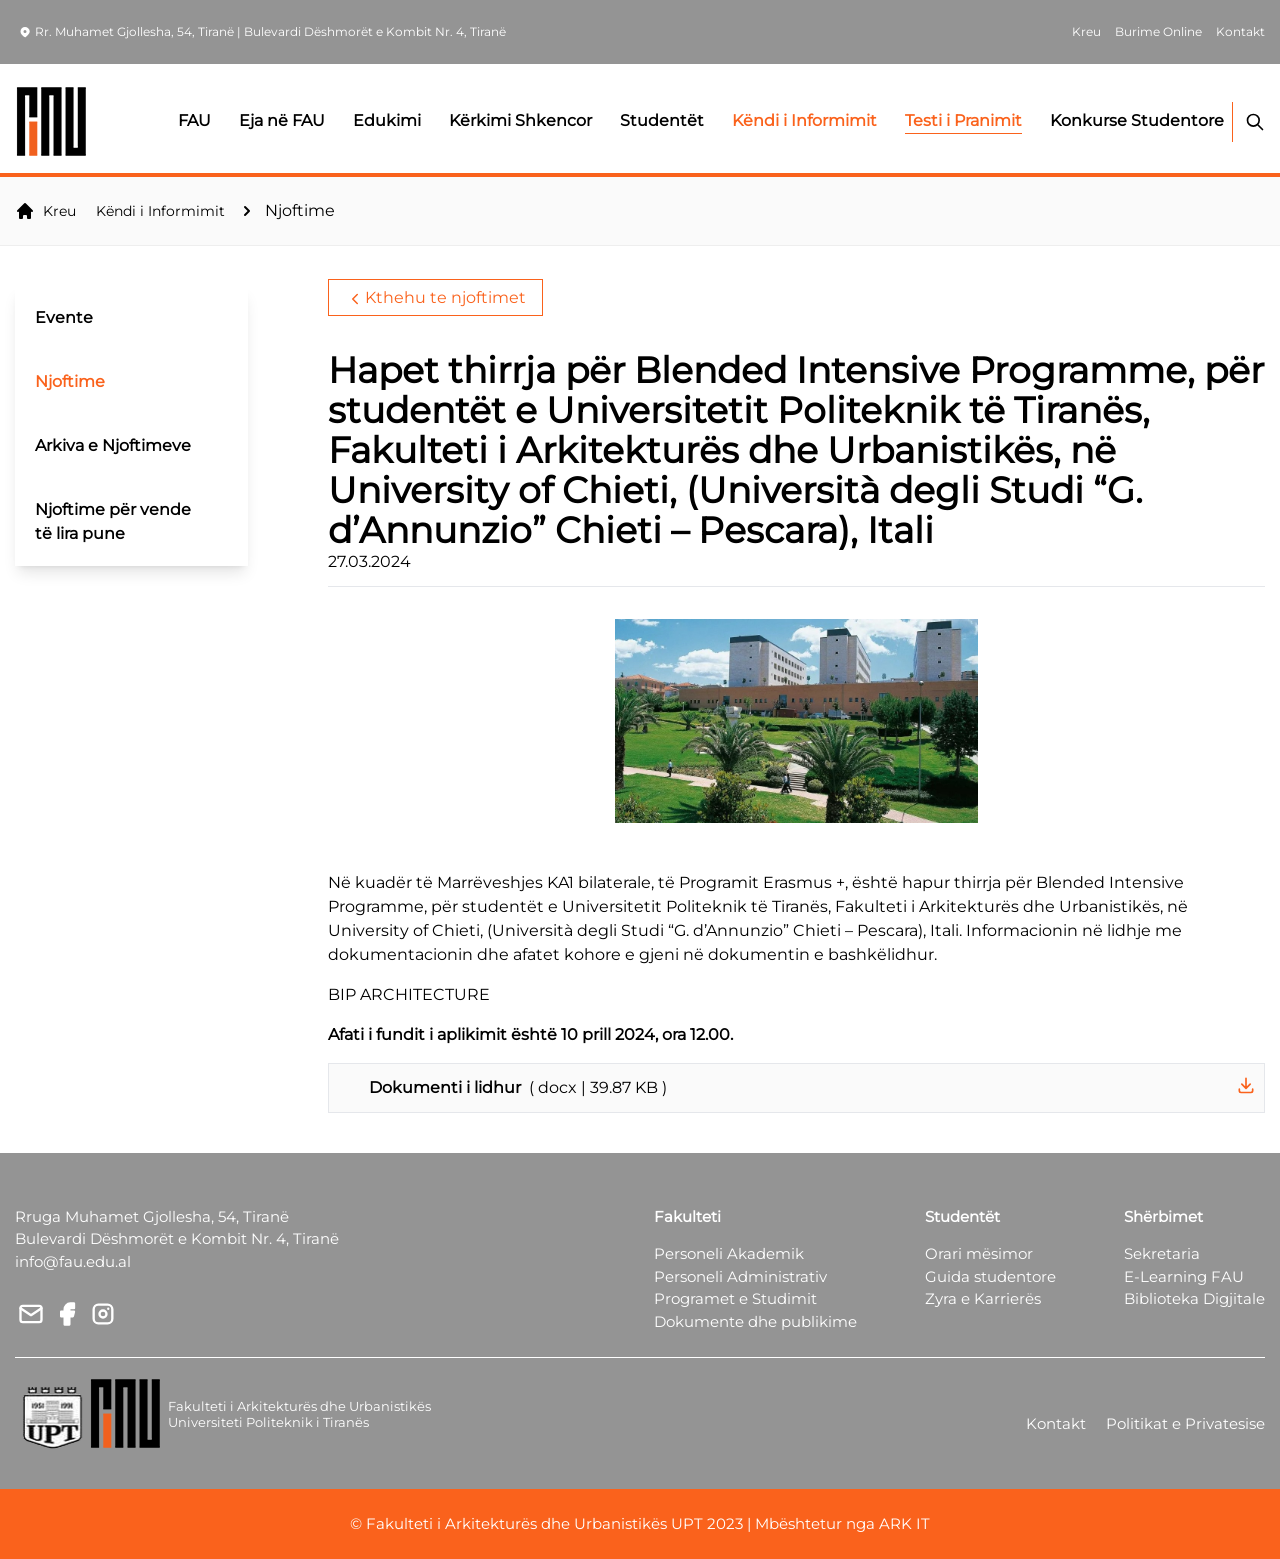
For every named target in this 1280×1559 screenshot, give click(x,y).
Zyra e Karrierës (983, 1298)
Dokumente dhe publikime (755, 1321)
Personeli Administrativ (740, 1276)
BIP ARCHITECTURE (409, 994)
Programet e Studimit (735, 1298)
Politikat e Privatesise (1185, 1423)
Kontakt (1056, 1423)
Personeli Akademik (729, 1253)
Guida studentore (990, 1276)
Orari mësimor (979, 1253)
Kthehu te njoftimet (435, 298)
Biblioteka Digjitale (1194, 1298)
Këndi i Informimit (160, 211)
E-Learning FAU (1184, 1276)
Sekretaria (1162, 1253)
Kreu (45, 211)
